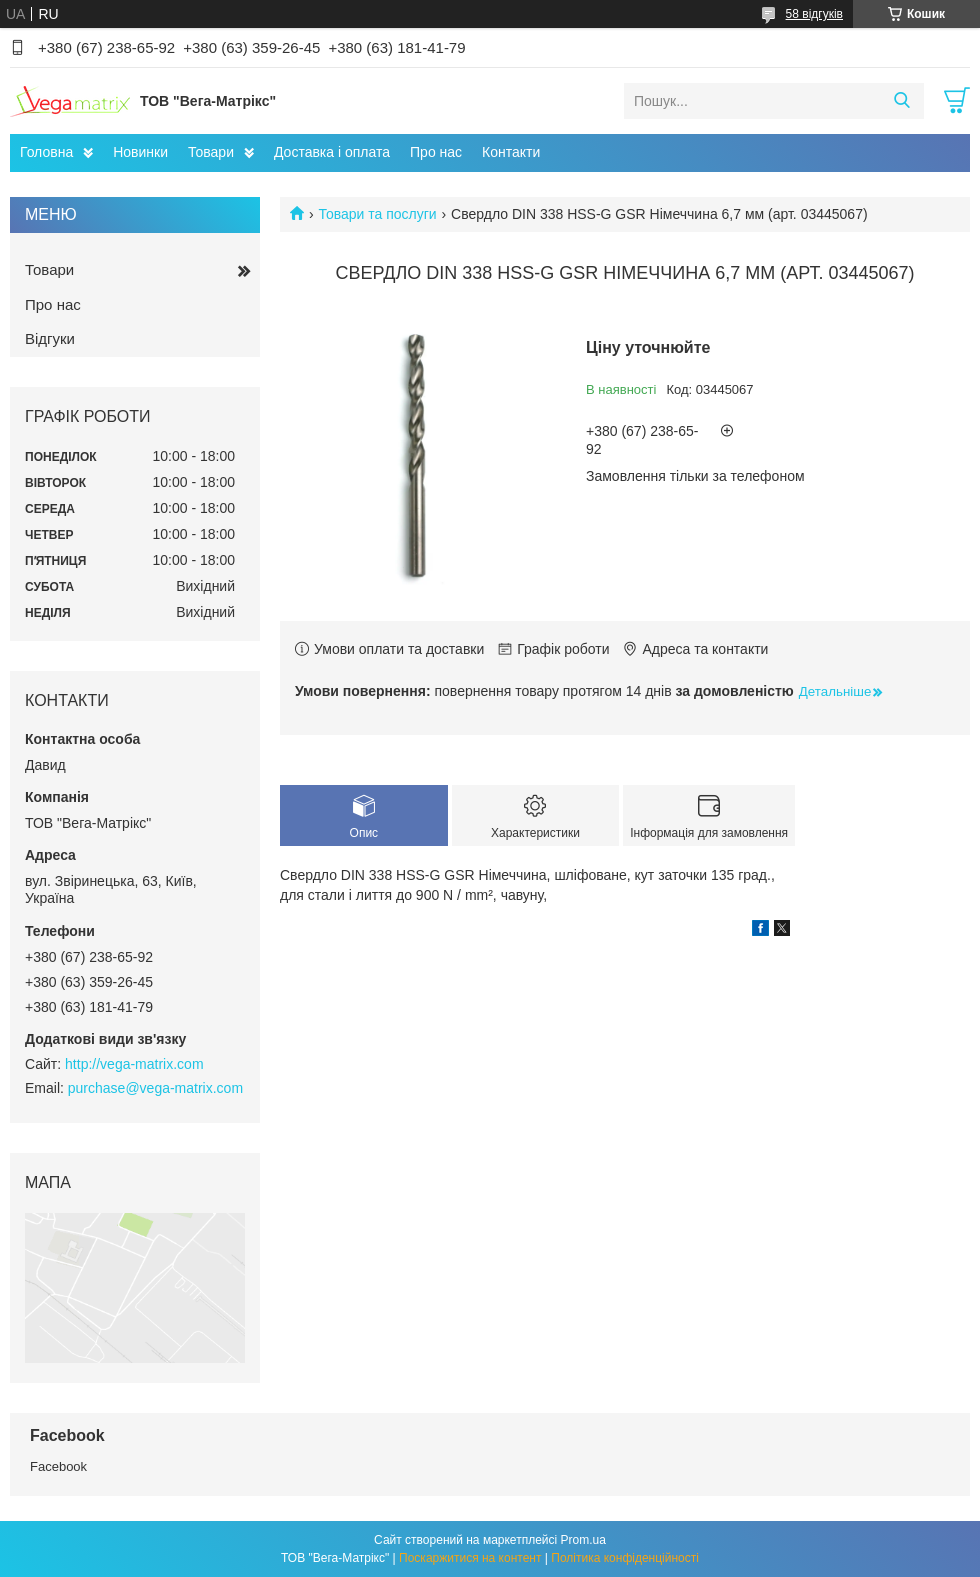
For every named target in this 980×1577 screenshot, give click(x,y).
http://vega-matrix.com (134, 1064)
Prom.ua (583, 1540)
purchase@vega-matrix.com (155, 1088)
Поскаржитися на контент (470, 1558)
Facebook (58, 1466)
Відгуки (50, 338)
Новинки (140, 152)
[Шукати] (901, 101)
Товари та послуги (377, 214)
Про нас (436, 152)
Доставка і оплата (332, 152)
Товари (211, 152)
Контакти (511, 152)
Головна (46, 152)
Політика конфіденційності (625, 1558)
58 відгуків (814, 14)
